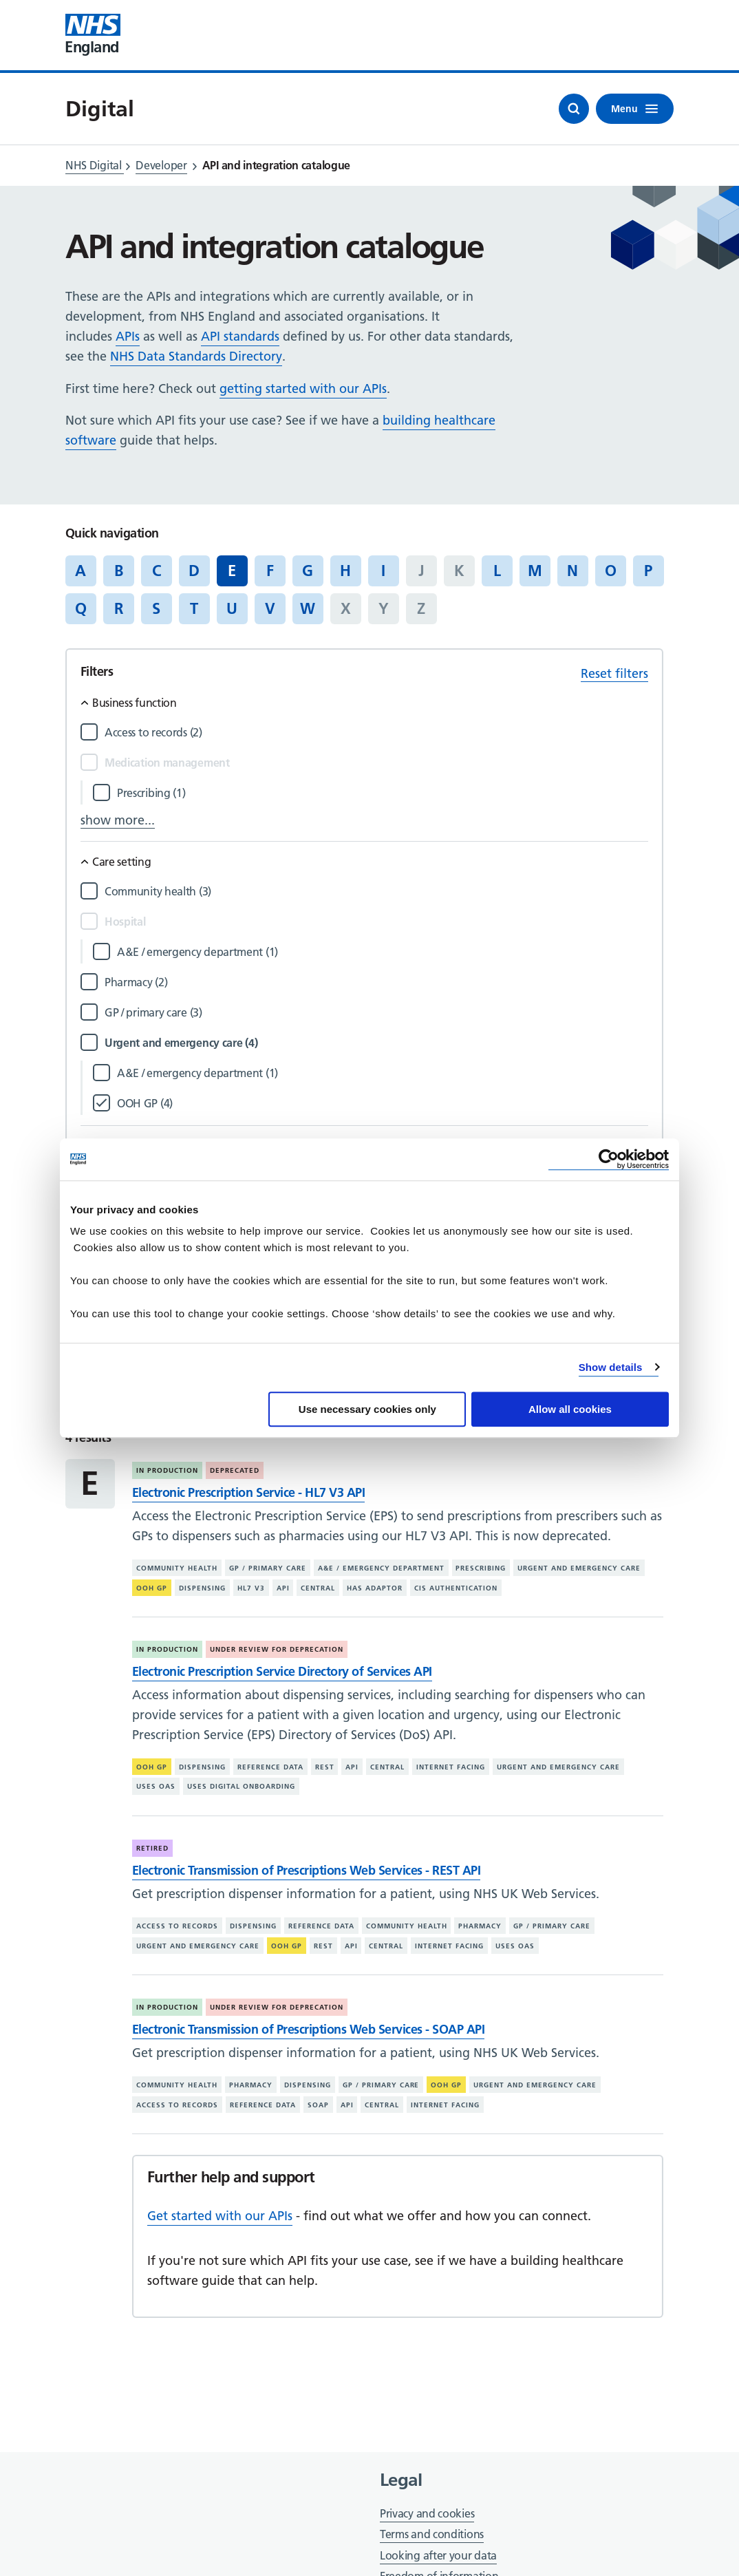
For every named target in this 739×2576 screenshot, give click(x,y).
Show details (611, 1367)
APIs (128, 336)
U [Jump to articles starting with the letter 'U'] (231, 608)
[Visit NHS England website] (92, 35)
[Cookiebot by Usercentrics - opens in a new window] (608, 1159)
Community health (176, 1568)
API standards (240, 336)
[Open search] (574, 109)
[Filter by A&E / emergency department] (382, 952)
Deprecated (234, 1470)
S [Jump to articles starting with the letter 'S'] (156, 608)
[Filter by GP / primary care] (376, 1013)
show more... (118, 820)
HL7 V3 (251, 1588)
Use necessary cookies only (367, 1409)
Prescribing (481, 1568)
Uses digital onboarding (241, 1786)
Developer (161, 165)
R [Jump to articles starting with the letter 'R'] (118, 608)
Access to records (177, 1926)
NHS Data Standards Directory (196, 356)
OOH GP (151, 1588)
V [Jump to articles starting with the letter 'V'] (270, 608)
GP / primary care (267, 1568)
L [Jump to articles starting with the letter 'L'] (497, 570)
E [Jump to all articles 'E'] (232, 570)
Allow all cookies (570, 1409)
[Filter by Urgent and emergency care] (376, 1043)
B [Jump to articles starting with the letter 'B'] (118, 570)
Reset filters (614, 673)
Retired (152, 1848)
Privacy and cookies (427, 2513)
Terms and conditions (432, 2534)
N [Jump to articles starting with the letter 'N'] (572, 570)
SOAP (318, 2104)
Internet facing (450, 1767)
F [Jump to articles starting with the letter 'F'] (270, 570)
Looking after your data (438, 2555)
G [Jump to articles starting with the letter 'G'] (307, 570)
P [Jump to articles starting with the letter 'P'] (648, 570)
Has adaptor (375, 1588)
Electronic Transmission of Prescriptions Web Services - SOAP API (308, 2029)
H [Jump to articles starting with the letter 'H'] (345, 570)
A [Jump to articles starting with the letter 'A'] (80, 570)
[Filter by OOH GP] (382, 1103)
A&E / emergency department (381, 1568)
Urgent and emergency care (579, 1568)
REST (324, 1767)
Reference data (270, 1767)
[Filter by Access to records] (376, 733)
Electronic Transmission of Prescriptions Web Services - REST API (306, 1870)
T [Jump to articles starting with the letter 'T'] (194, 608)
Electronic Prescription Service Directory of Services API (282, 1671)
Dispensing (202, 1588)
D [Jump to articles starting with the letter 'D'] (194, 570)
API (283, 1588)
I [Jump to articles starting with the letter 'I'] (383, 570)
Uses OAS (155, 1786)
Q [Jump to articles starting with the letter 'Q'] (81, 608)
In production (167, 1470)
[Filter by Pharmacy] (376, 982)
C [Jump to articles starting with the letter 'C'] (156, 570)
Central (318, 1588)
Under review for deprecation (276, 1649)
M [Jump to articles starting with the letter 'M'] (535, 570)
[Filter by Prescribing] (382, 793)
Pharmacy (480, 1926)
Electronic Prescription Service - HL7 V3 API (248, 1492)
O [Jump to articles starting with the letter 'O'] (611, 570)
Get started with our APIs (219, 2216)
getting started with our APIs (303, 388)
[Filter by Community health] (376, 892)
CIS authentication (455, 1588)
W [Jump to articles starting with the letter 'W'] (307, 608)
